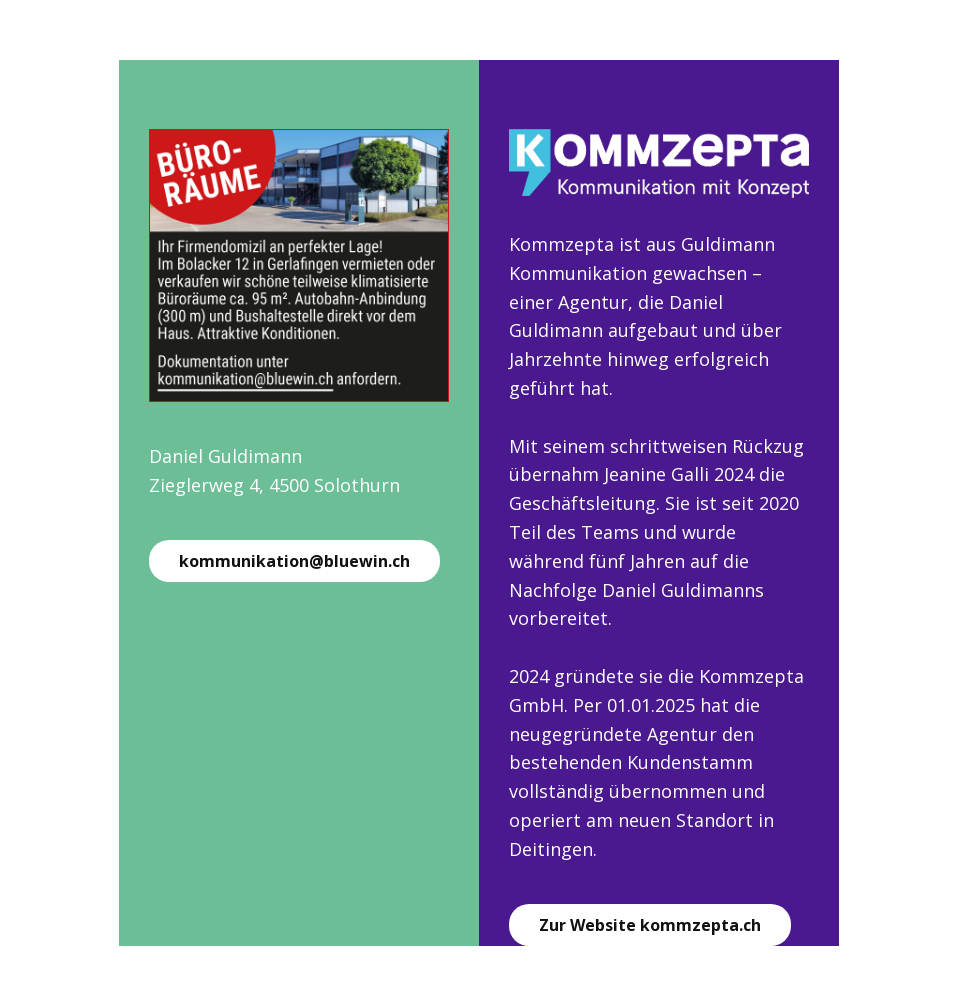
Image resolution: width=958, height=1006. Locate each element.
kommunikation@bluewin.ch (294, 561)
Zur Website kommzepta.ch (650, 925)
